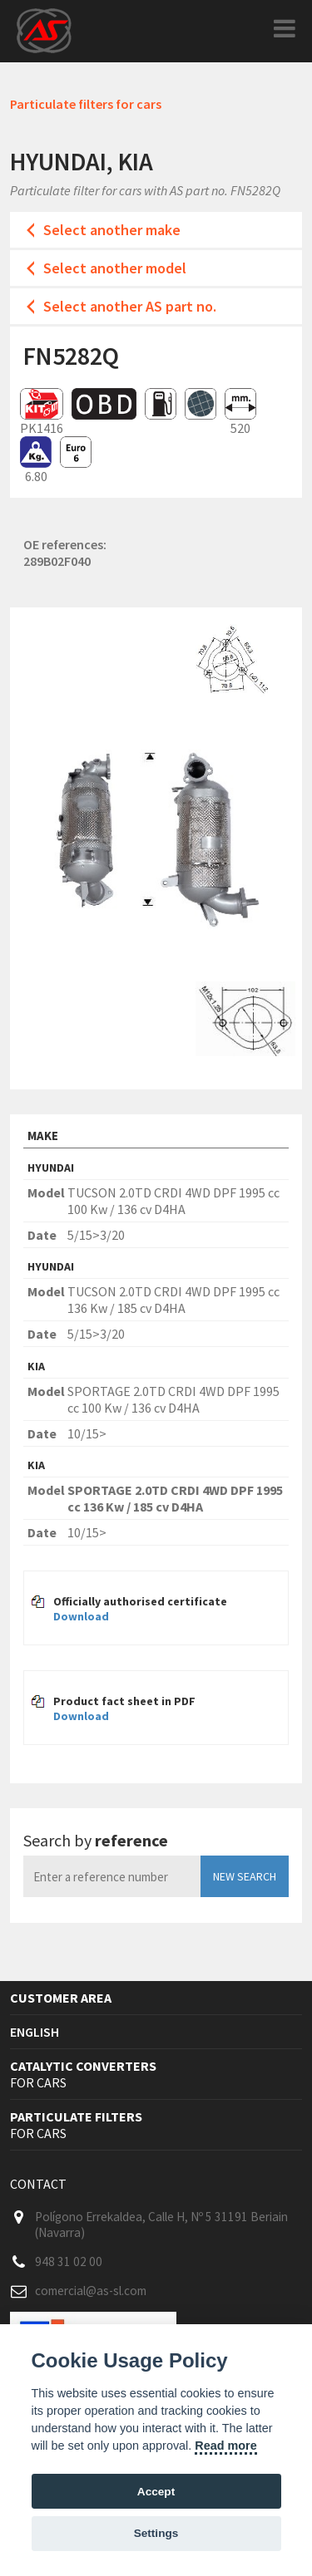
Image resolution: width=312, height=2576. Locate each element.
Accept (156, 2491)
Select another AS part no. (129, 306)
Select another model (114, 268)
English (34, 2031)
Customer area (60, 1997)
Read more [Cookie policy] (225, 2445)
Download (81, 1616)
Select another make (112, 229)
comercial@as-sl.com (90, 2290)
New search (244, 1876)
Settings (156, 2533)
